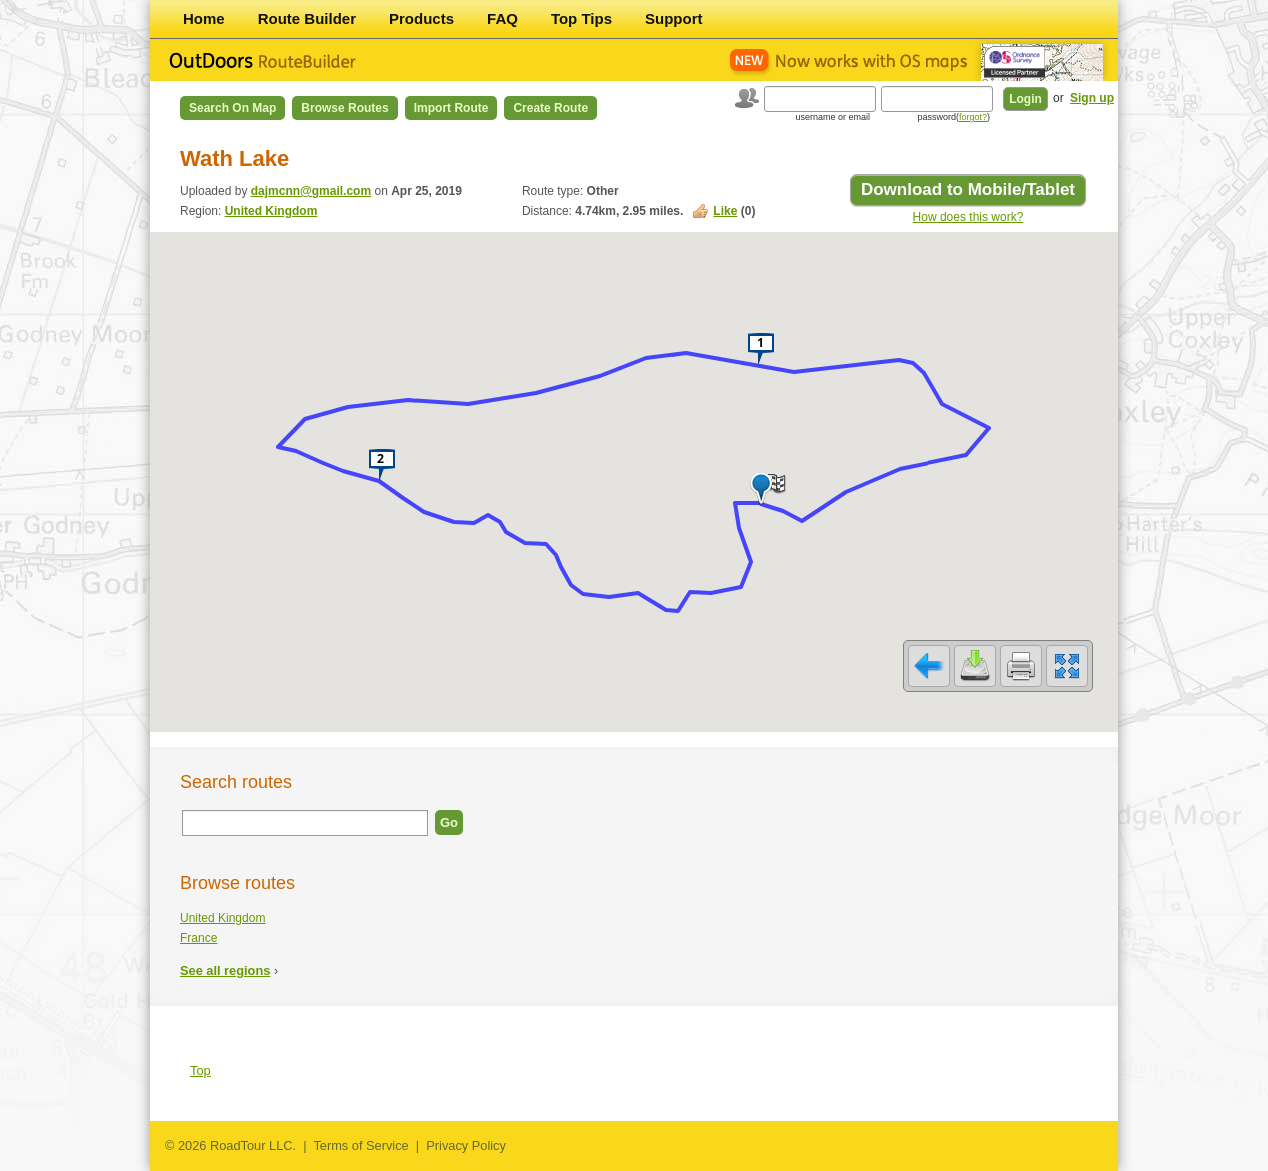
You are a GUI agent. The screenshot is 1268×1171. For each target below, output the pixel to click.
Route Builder (307, 18)
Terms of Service (360, 1145)
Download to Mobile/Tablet (968, 189)
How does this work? (968, 217)
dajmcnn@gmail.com (311, 191)
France (198, 938)
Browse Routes (344, 108)
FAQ (502, 18)
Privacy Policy (466, 1145)
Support (674, 18)
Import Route (451, 108)
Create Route (550, 108)
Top (200, 1070)
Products (421, 18)
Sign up (1092, 98)
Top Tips (581, 18)
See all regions (225, 970)
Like (725, 211)
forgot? (973, 117)
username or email (832, 117)
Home (204, 18)
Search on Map (232, 108)
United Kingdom (271, 211)
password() (953, 117)
